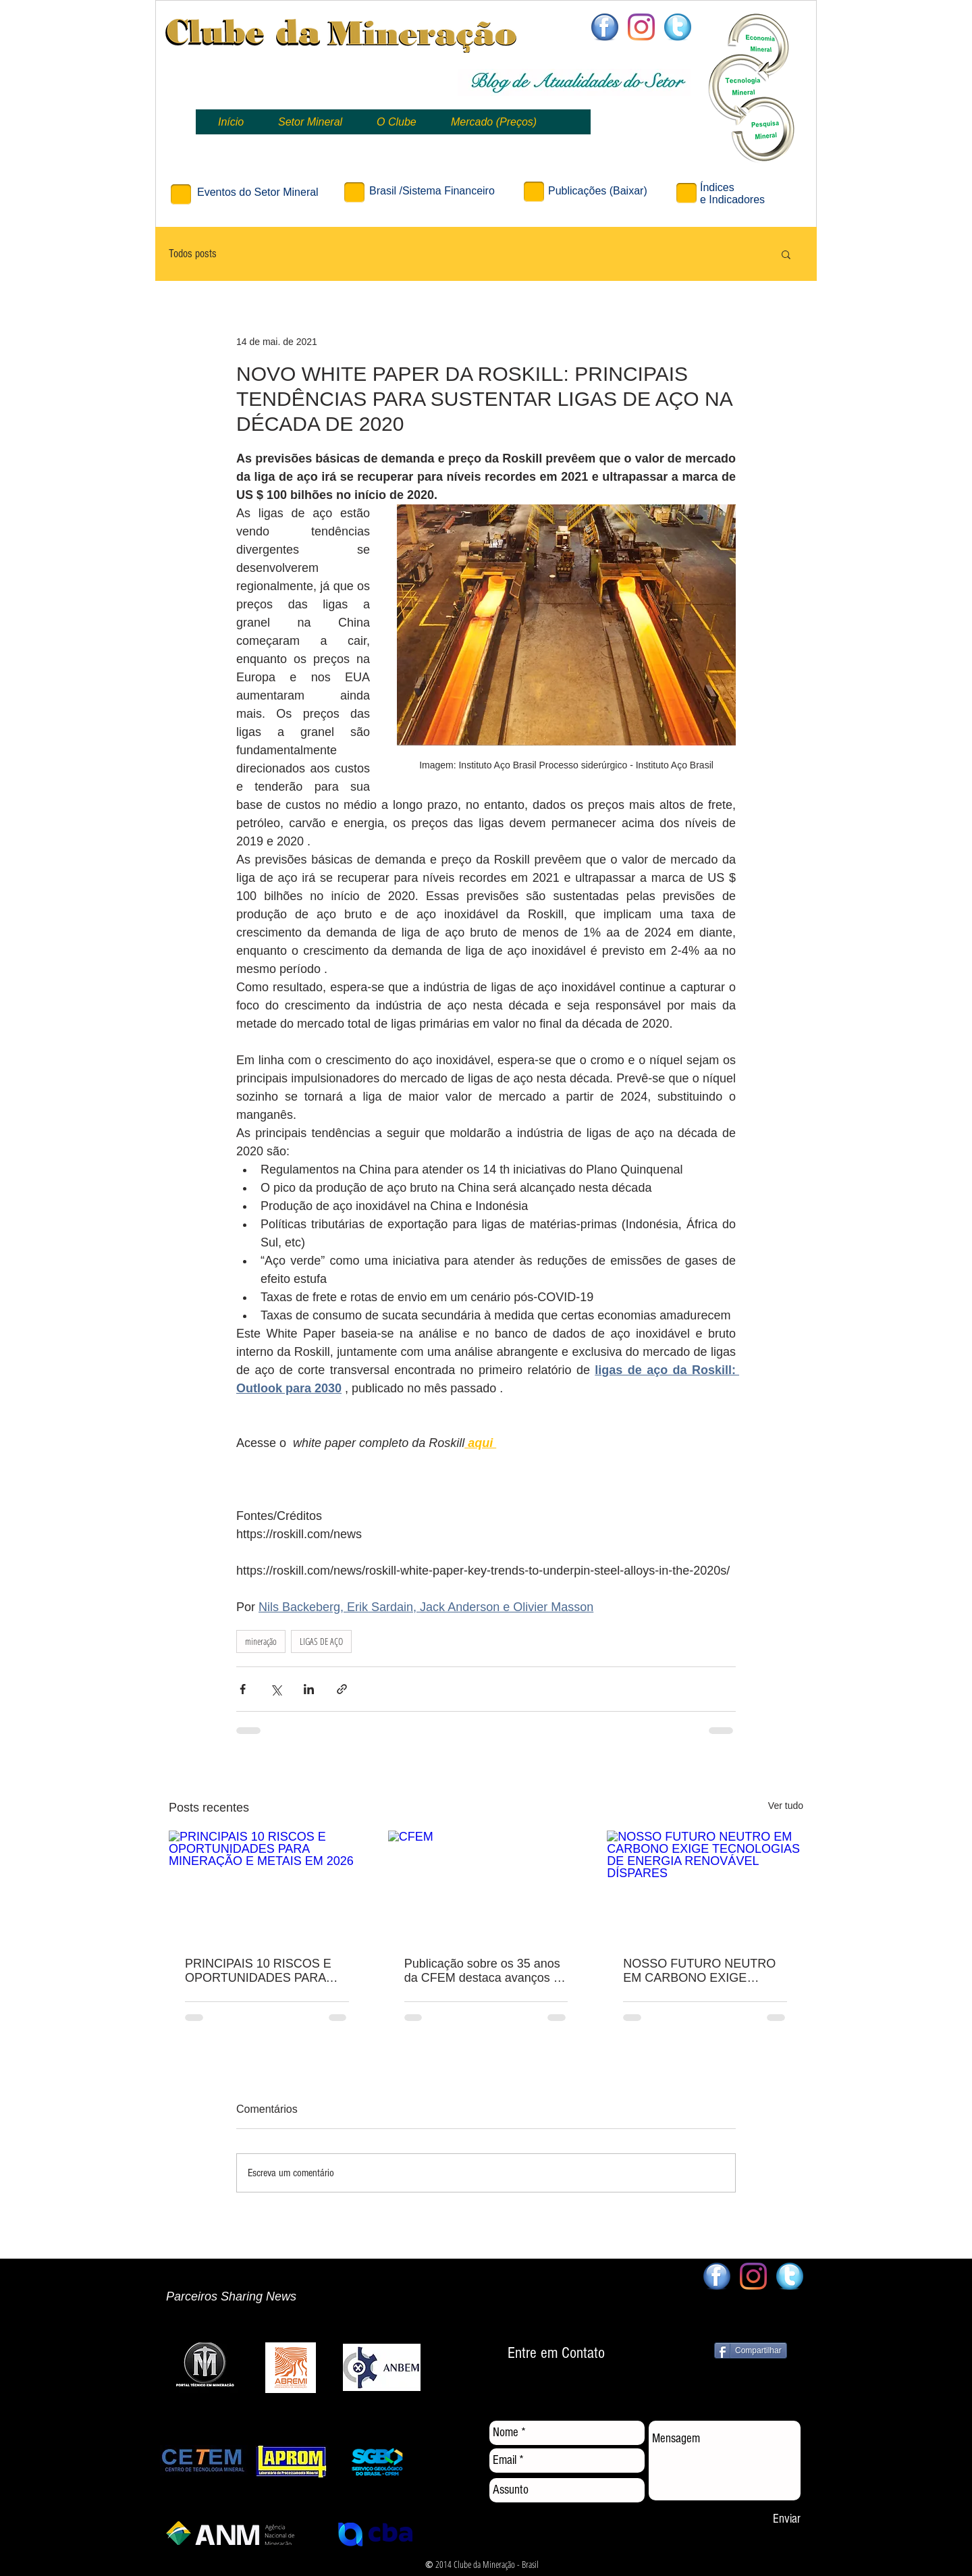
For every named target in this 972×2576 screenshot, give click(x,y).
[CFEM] (486, 1886)
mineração (261, 1641)
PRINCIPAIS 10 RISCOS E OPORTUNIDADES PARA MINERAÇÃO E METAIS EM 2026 (262, 1971)
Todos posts (193, 253)
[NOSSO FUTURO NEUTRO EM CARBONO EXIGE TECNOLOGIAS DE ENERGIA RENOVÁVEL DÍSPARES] (705, 1886)
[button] (786, 253)
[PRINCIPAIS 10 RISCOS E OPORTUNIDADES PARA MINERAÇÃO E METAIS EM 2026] (267, 1886)
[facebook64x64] (604, 27)
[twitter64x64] (677, 27)
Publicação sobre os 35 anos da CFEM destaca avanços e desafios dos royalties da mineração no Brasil (482, 1971)
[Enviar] (786, 2519)
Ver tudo (785, 1805)
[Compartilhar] (750, 2350)
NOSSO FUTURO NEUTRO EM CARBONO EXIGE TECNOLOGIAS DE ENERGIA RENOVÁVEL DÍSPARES (699, 1971)
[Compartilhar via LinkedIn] (308, 1689)
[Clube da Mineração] (641, 27)
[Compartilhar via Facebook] (242, 1689)
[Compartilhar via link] (341, 1689)
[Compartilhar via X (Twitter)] (275, 1689)
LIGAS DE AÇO (321, 1641)
